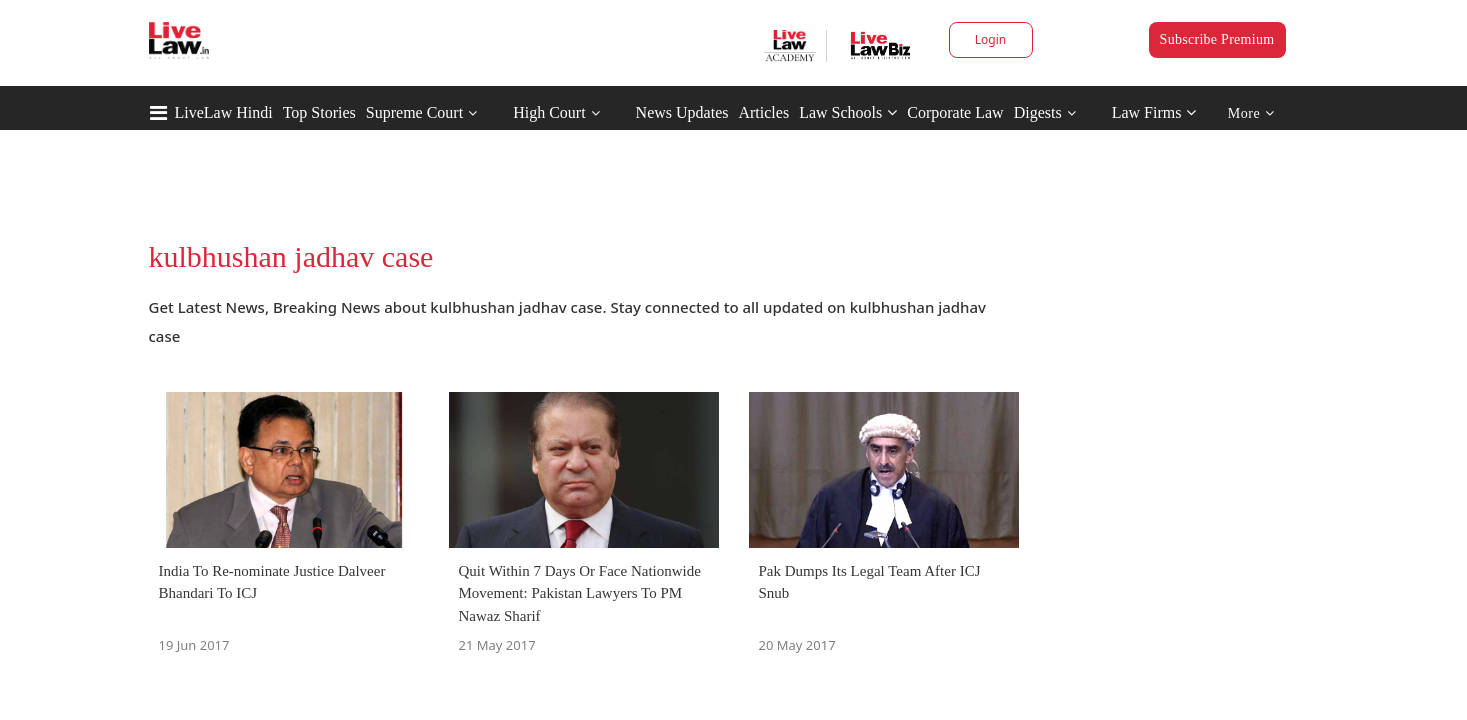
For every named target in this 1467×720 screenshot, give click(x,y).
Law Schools (848, 112)
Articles (763, 112)
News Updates (682, 112)
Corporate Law (955, 112)
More (1251, 113)
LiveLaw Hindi (224, 112)
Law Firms (1154, 112)
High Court (549, 112)
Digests (1038, 112)
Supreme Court (414, 112)
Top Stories (319, 112)
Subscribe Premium (1217, 39)
